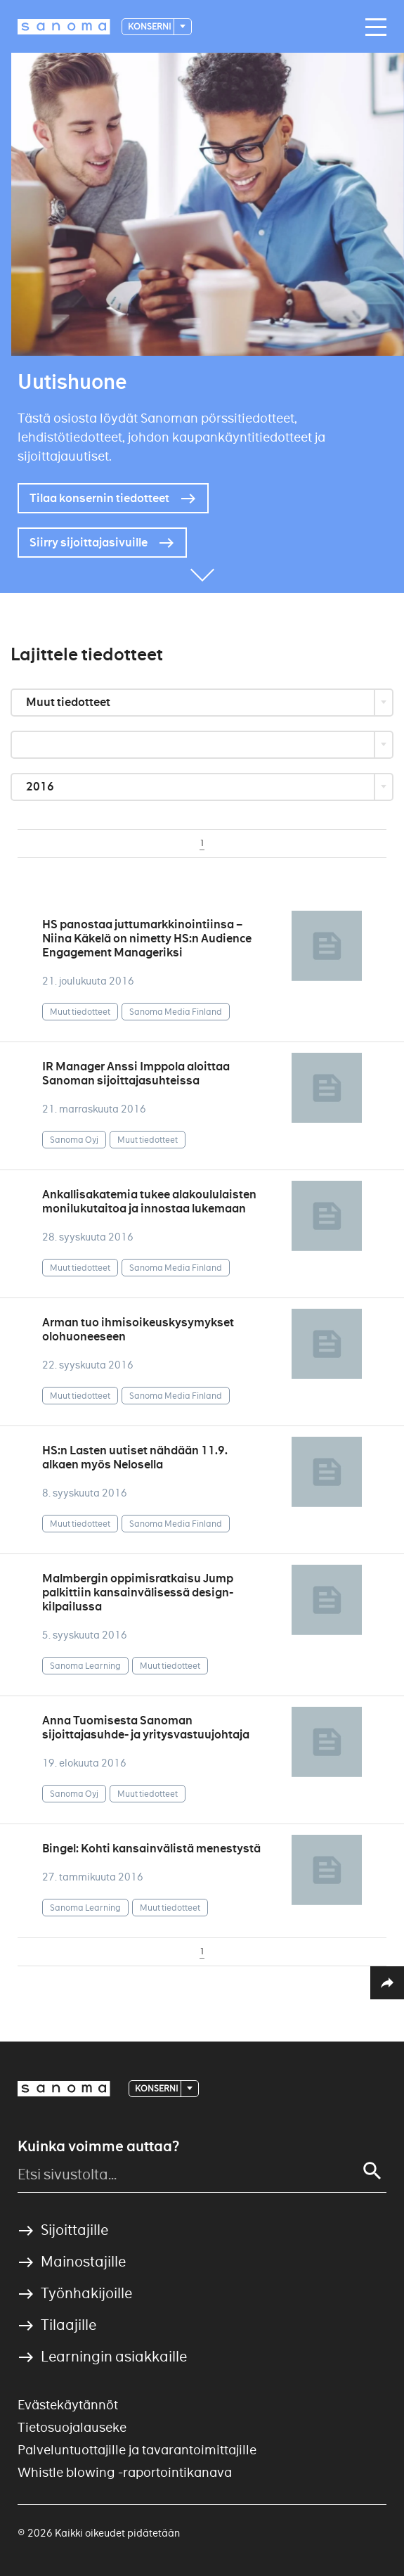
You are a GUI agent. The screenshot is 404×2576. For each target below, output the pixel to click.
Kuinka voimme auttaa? (98, 2146)
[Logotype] (64, 26)
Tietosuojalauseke (72, 2427)
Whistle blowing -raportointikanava (125, 2472)
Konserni (150, 26)
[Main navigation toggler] (372, 27)
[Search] (372, 2171)
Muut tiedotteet (69, 702)
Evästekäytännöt (68, 2405)
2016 (41, 786)
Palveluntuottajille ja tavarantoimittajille (137, 2450)
